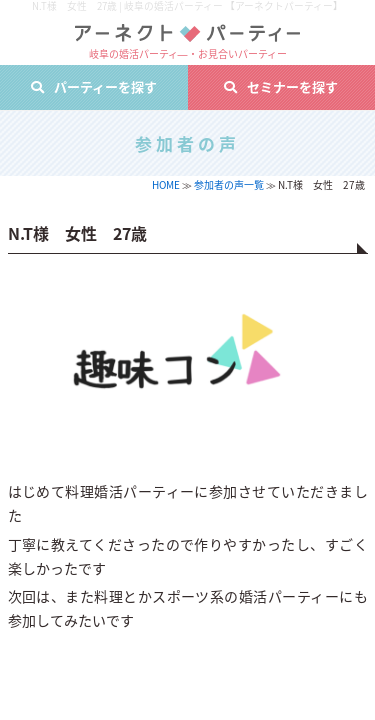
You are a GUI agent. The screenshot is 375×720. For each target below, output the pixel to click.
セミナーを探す (292, 86)
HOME (166, 184)
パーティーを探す (105, 86)
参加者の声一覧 (229, 184)
